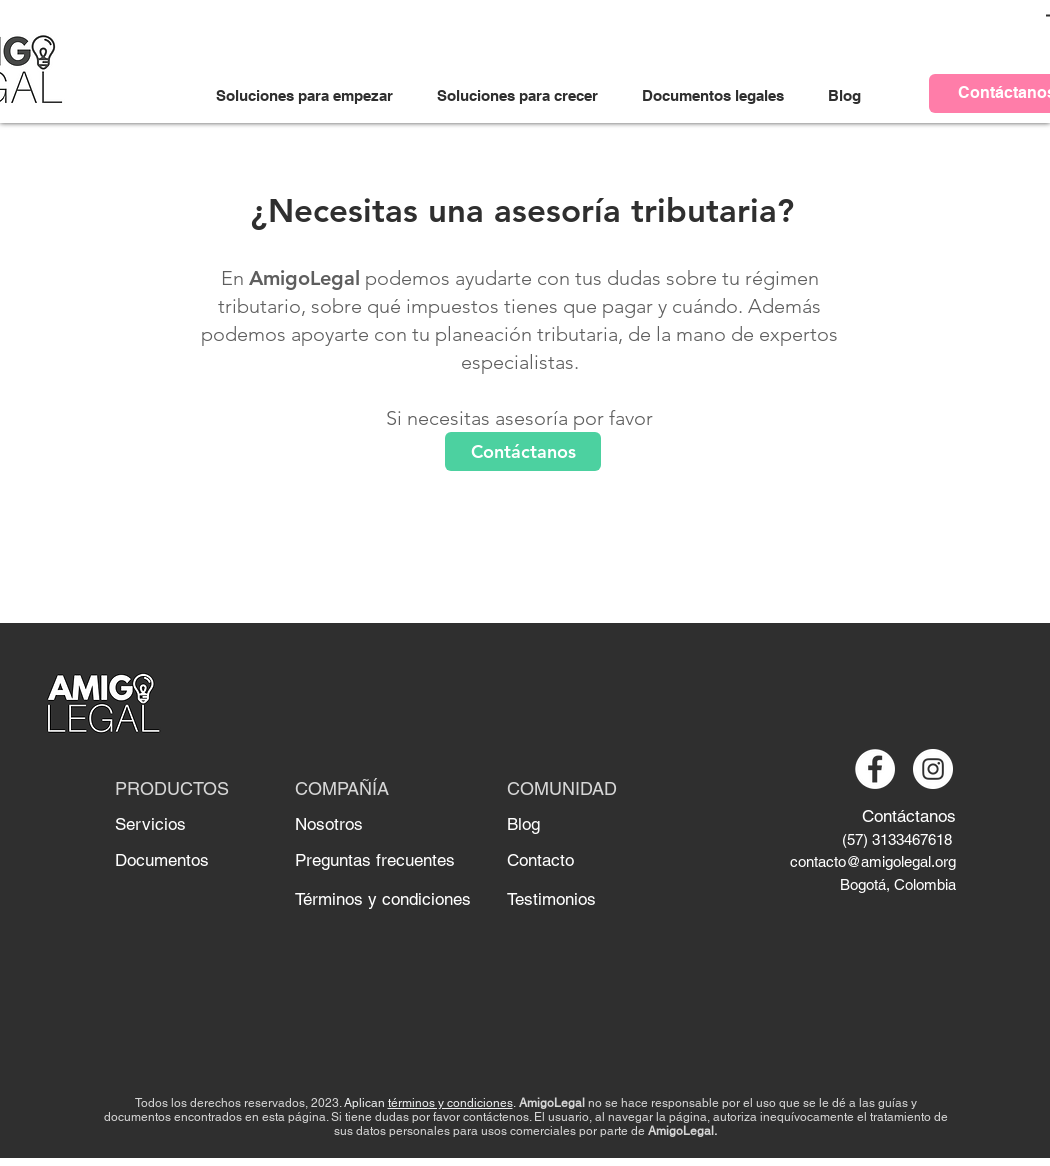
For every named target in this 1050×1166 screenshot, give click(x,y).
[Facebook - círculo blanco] (875, 769)
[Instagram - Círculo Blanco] (933, 769)
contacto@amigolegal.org (873, 861)
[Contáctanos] (523, 451)
